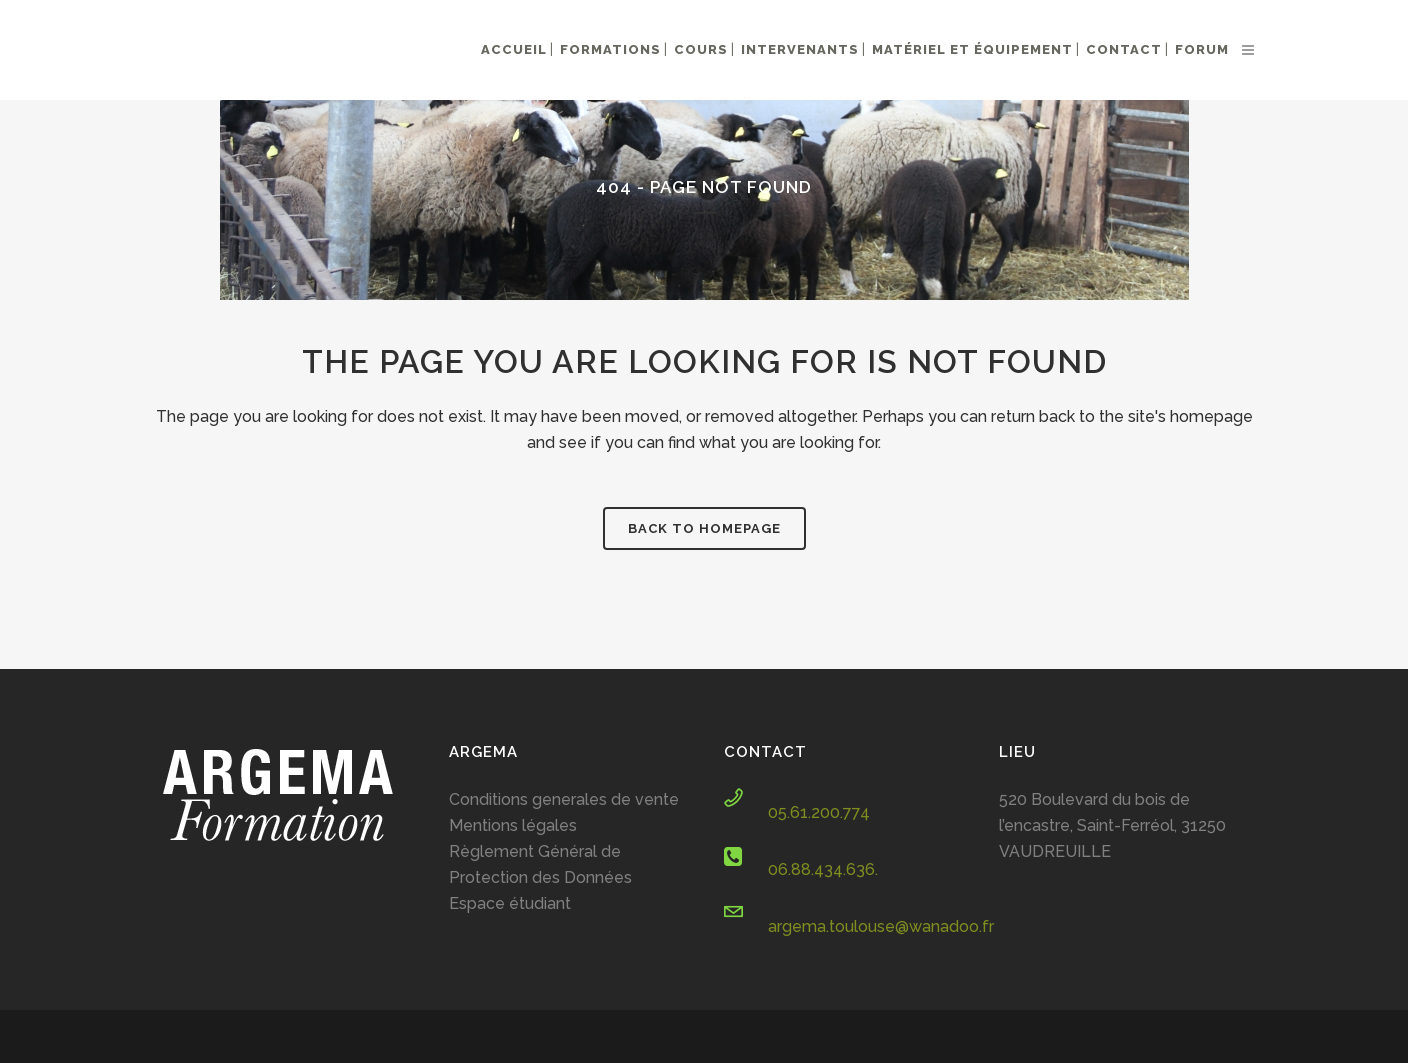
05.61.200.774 (819, 812)
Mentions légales (513, 825)
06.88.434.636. (823, 869)
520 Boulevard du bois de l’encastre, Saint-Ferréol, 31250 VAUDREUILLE (1112, 825)
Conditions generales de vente (564, 799)
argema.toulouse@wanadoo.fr (881, 926)
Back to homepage (704, 528)
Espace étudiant (510, 903)
